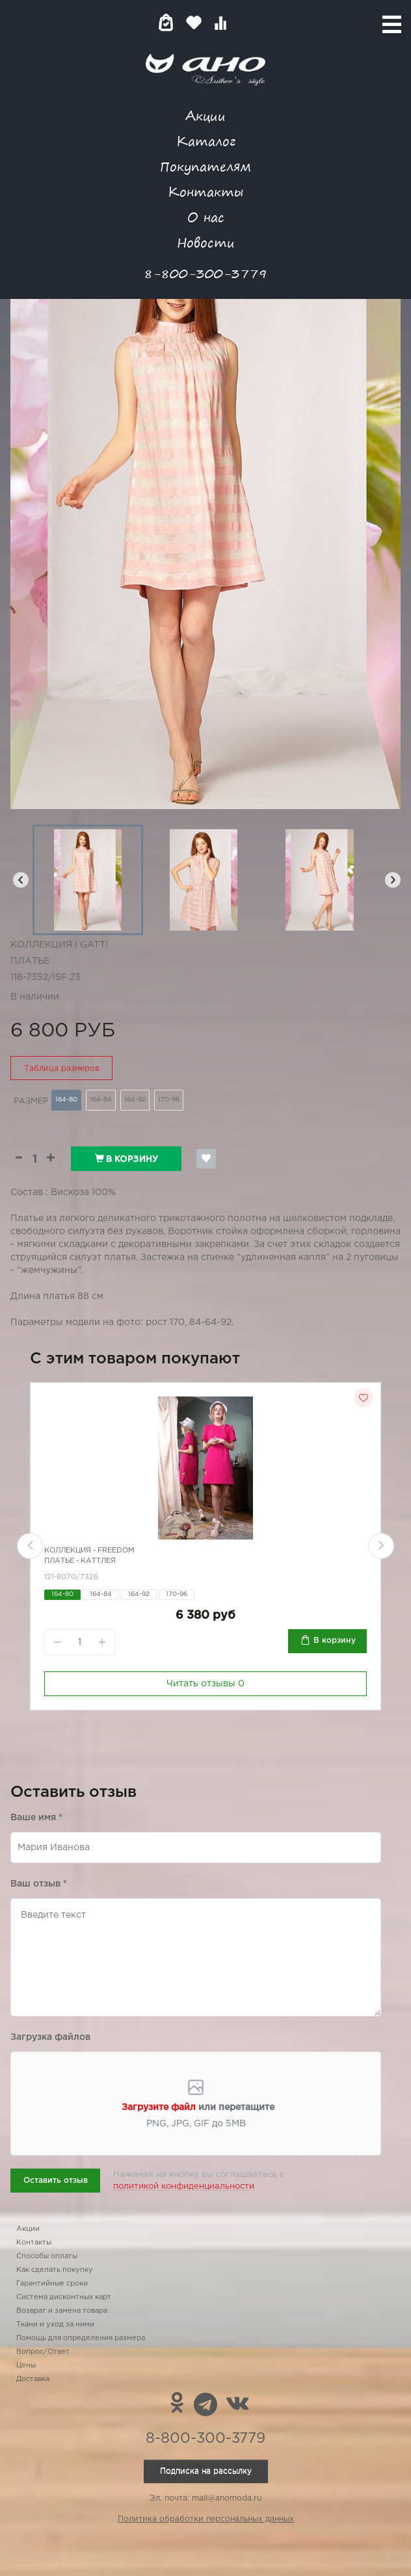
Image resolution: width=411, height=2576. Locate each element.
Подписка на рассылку (206, 2471)
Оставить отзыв (55, 2180)
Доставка (32, 2379)
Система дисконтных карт (63, 2297)
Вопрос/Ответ (43, 2352)
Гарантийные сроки (52, 2283)
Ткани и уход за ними (55, 2324)
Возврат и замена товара (61, 2311)
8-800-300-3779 (205, 273)
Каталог (205, 140)
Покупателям (205, 166)
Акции (205, 115)
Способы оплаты (46, 2256)
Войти (246, 22)
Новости (206, 242)
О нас (205, 216)
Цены (26, 2365)
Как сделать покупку (54, 2270)
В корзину (126, 1158)
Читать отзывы (205, 1684)
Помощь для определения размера (80, 2338)
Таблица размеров (61, 1068)
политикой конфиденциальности (183, 2186)
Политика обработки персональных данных (206, 2519)
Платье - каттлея (80, 1561)
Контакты (205, 191)
